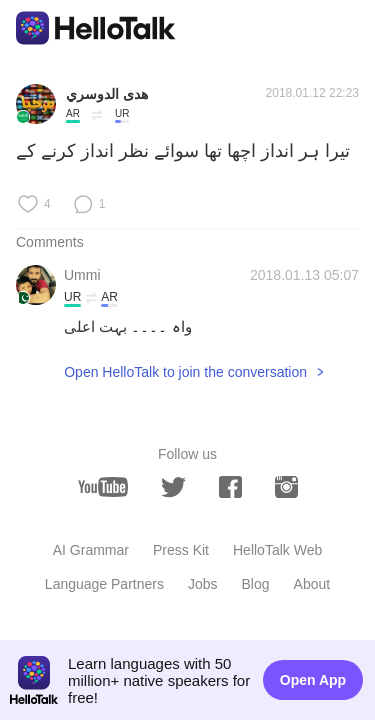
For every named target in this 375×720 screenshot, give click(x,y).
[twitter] (173, 487)
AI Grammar (91, 550)
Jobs (203, 584)
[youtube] (103, 487)
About (312, 584)
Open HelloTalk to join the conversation (185, 372)
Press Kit (181, 550)
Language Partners (104, 584)
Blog (256, 584)
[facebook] (230, 487)
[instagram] (286, 487)
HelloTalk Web (277, 550)
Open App (313, 680)
